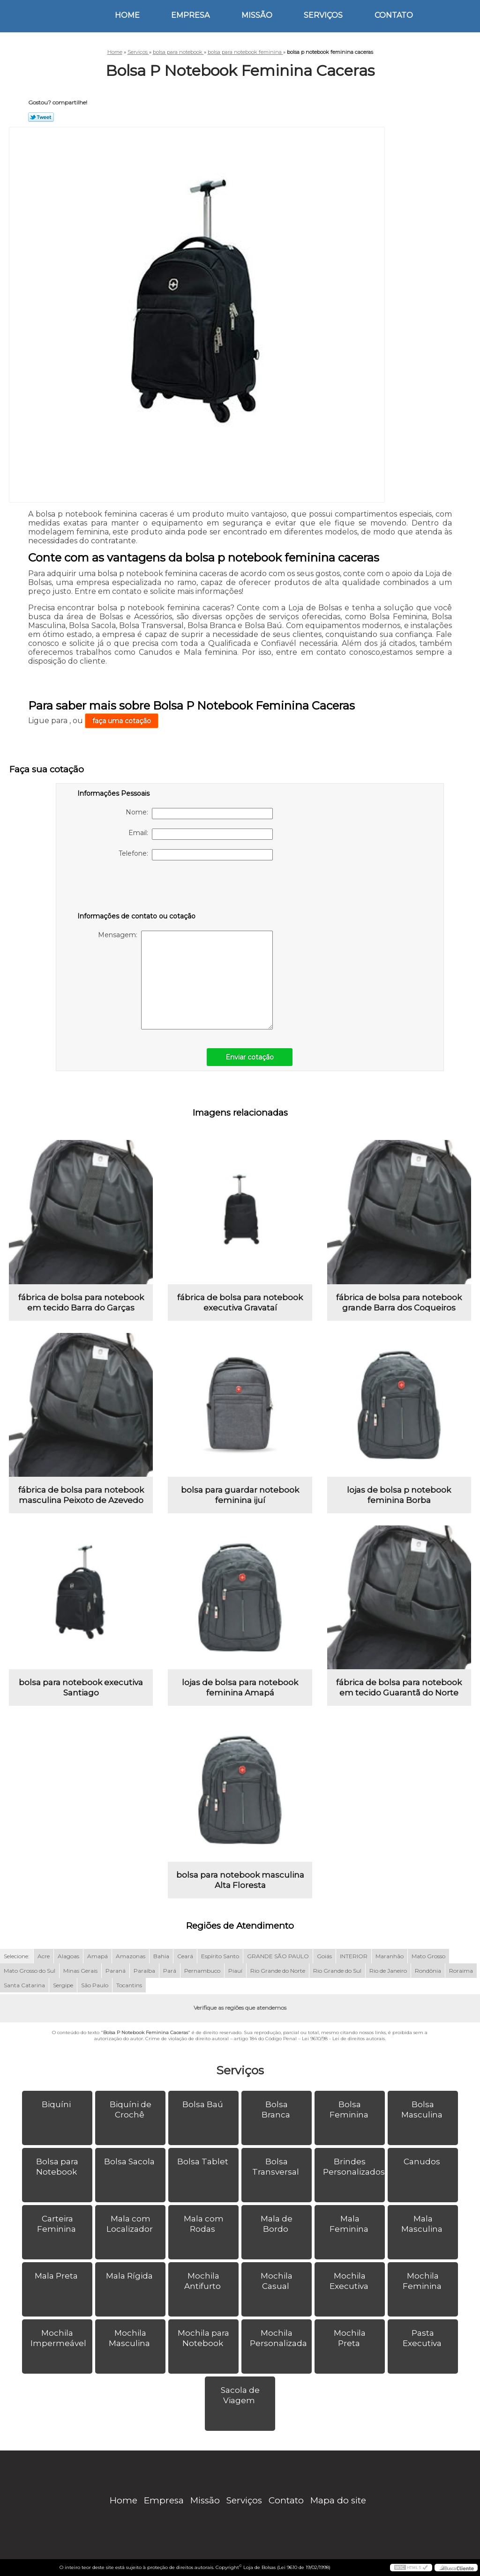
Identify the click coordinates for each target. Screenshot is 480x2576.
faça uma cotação (121, 721)
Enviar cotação (249, 1057)
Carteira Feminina (57, 2224)
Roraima (461, 1970)
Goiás (324, 1956)
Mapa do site (338, 2500)
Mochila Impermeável (59, 2338)
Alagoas (68, 1956)
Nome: (199, 813)
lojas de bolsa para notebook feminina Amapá (240, 1687)
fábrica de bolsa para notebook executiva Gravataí (240, 1302)
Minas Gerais (80, 1970)
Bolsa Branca (277, 2109)
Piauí (235, 1970)
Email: (200, 834)
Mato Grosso (428, 1956)
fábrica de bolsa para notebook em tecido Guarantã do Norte (399, 1687)
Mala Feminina (350, 2224)
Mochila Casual (276, 2281)
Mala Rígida (130, 2275)
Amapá (97, 1956)
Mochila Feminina (423, 2281)
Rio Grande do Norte (277, 1970)
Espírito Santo (220, 1956)
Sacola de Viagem (240, 2395)
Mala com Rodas (204, 2224)
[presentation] (137, 888)
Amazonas (130, 1956)
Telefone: (196, 854)
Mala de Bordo (276, 2224)
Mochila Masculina (130, 2338)
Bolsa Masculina (422, 2109)
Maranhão (389, 1956)
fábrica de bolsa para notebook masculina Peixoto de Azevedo (81, 1495)
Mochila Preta (350, 2338)
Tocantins (129, 1985)
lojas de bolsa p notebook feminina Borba (399, 1495)
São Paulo (94, 1985)
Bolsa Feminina (350, 2109)
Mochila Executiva (350, 2281)
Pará (169, 1970)
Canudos (423, 2161)
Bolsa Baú (203, 2104)
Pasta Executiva (423, 2338)
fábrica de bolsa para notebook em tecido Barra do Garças (81, 1302)
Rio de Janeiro (388, 1970)
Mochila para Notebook (203, 2338)
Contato (394, 15)
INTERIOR (354, 1956)
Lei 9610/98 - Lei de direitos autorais (343, 2039)
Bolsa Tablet (203, 2161)
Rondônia (428, 1970)
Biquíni (57, 2104)
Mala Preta (57, 2275)
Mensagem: (185, 980)
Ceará (185, 1956)
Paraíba (144, 1970)
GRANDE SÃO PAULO (278, 1956)
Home (127, 15)
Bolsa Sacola (130, 2161)
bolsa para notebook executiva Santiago (81, 1687)
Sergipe (63, 1985)
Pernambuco (202, 1970)
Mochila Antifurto (203, 2281)
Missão (256, 15)
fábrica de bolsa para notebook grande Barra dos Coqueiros (399, 1302)
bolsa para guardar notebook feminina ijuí (240, 1495)
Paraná (115, 1970)
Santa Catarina (24, 1985)
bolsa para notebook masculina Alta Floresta (240, 1880)
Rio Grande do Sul (337, 1970)
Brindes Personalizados (354, 2166)
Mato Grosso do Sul (29, 1970)
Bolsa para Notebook (57, 2166)
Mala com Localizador (130, 2224)
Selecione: (17, 1956)
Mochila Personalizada (279, 2338)
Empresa (190, 15)
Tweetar (41, 117)
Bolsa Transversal (276, 2166)
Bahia (161, 1956)
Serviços (323, 15)
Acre (44, 1956)
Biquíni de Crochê (130, 2109)
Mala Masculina (422, 2224)
